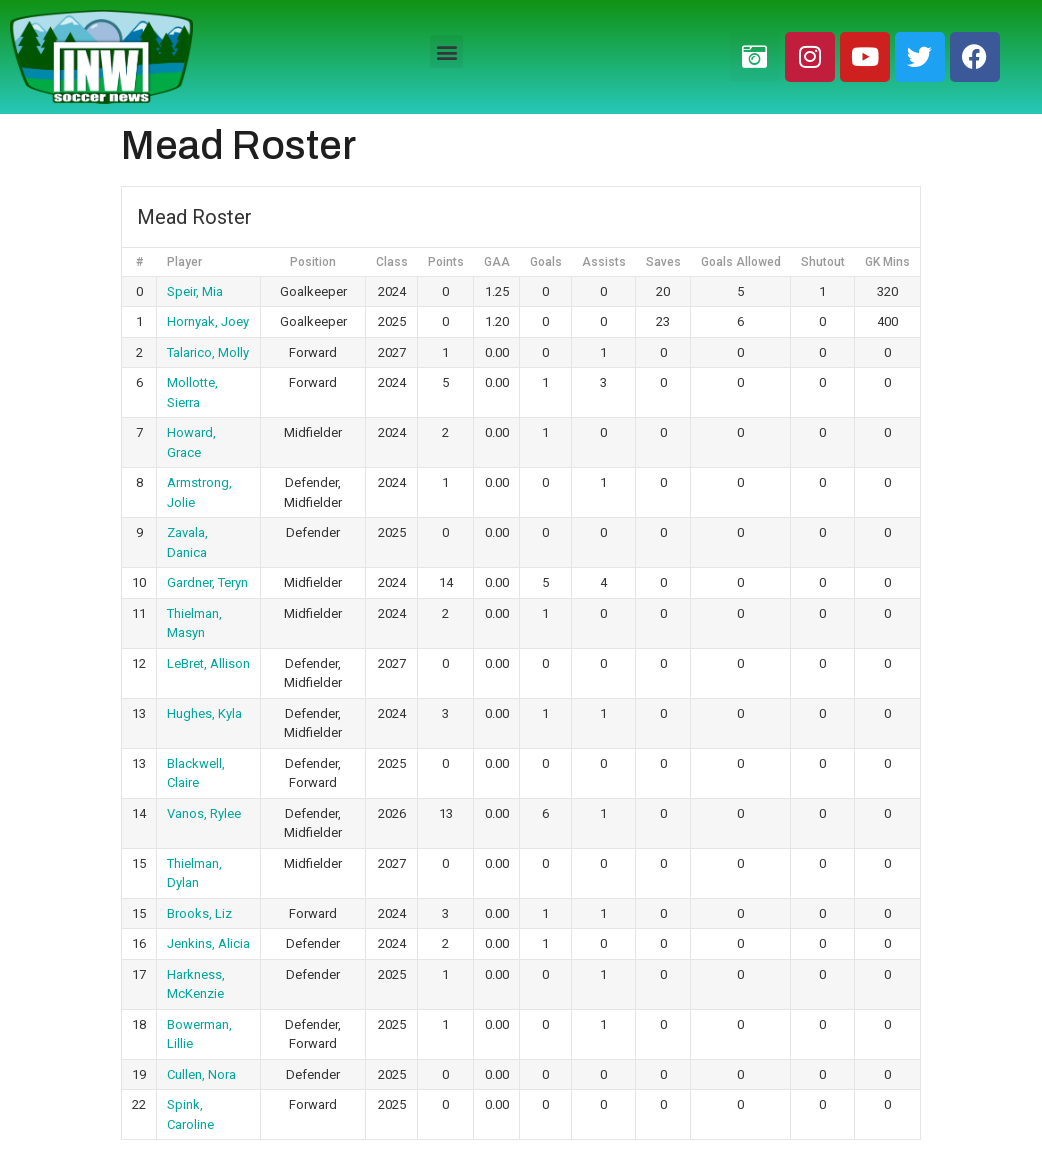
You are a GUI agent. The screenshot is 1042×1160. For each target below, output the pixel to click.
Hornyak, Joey (208, 321)
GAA (497, 262)
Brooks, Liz (199, 913)
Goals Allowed (741, 262)
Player (184, 262)
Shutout (823, 262)
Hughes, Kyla (204, 713)
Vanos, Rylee (204, 813)
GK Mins (887, 262)
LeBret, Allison (208, 663)
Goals (546, 262)
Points (446, 262)
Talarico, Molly (208, 352)
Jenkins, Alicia (208, 943)
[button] (446, 51)
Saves (663, 262)
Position (313, 262)
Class (392, 262)
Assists (604, 262)
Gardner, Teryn (207, 582)
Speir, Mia (195, 291)
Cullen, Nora (201, 1074)
